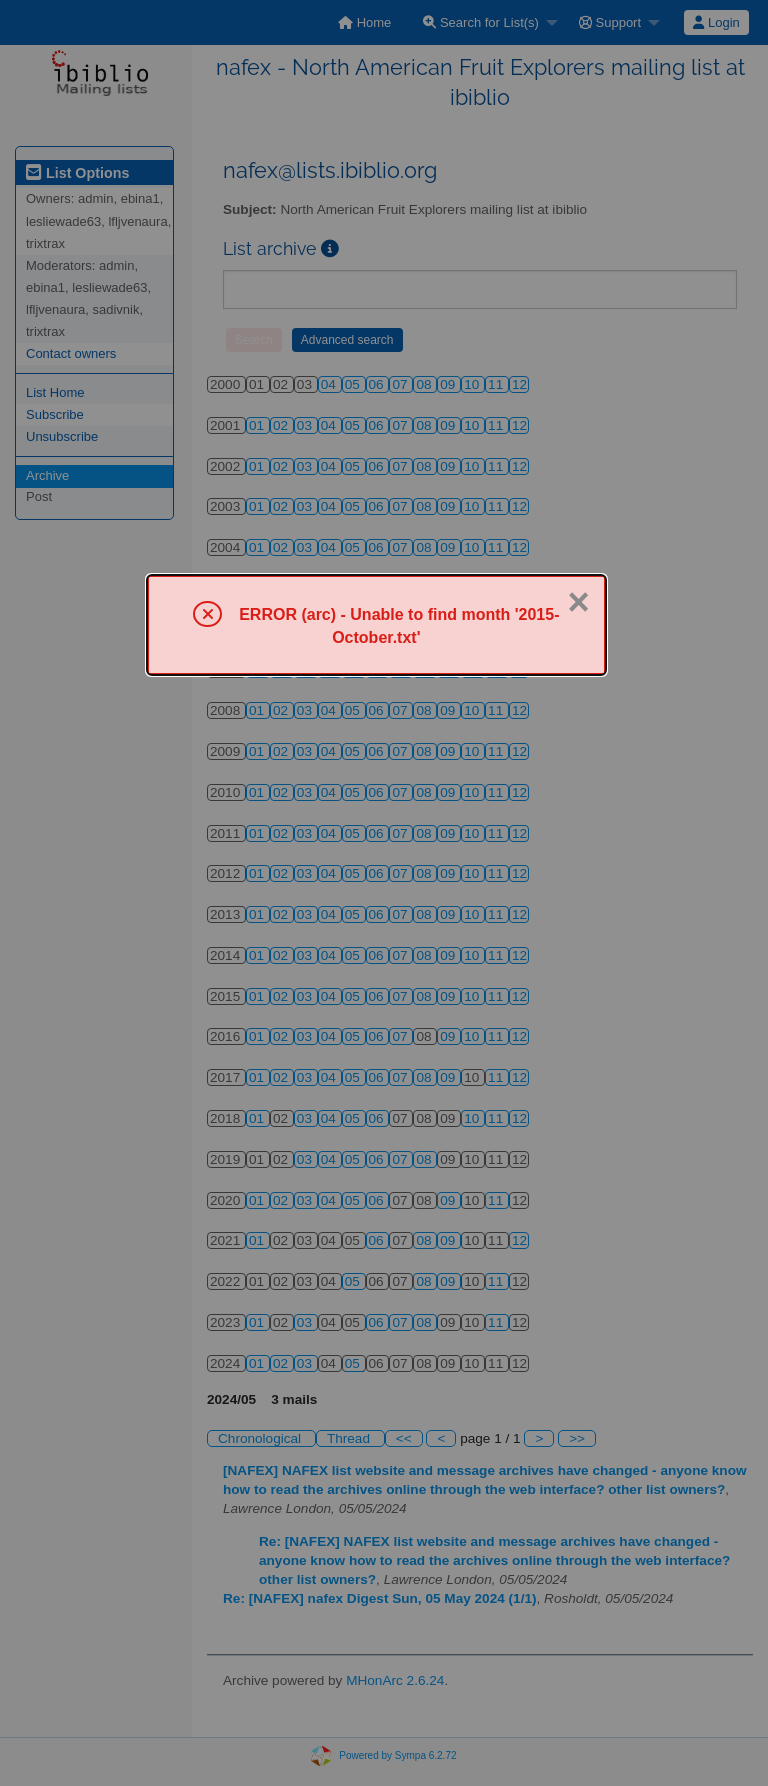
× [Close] (578, 602)
